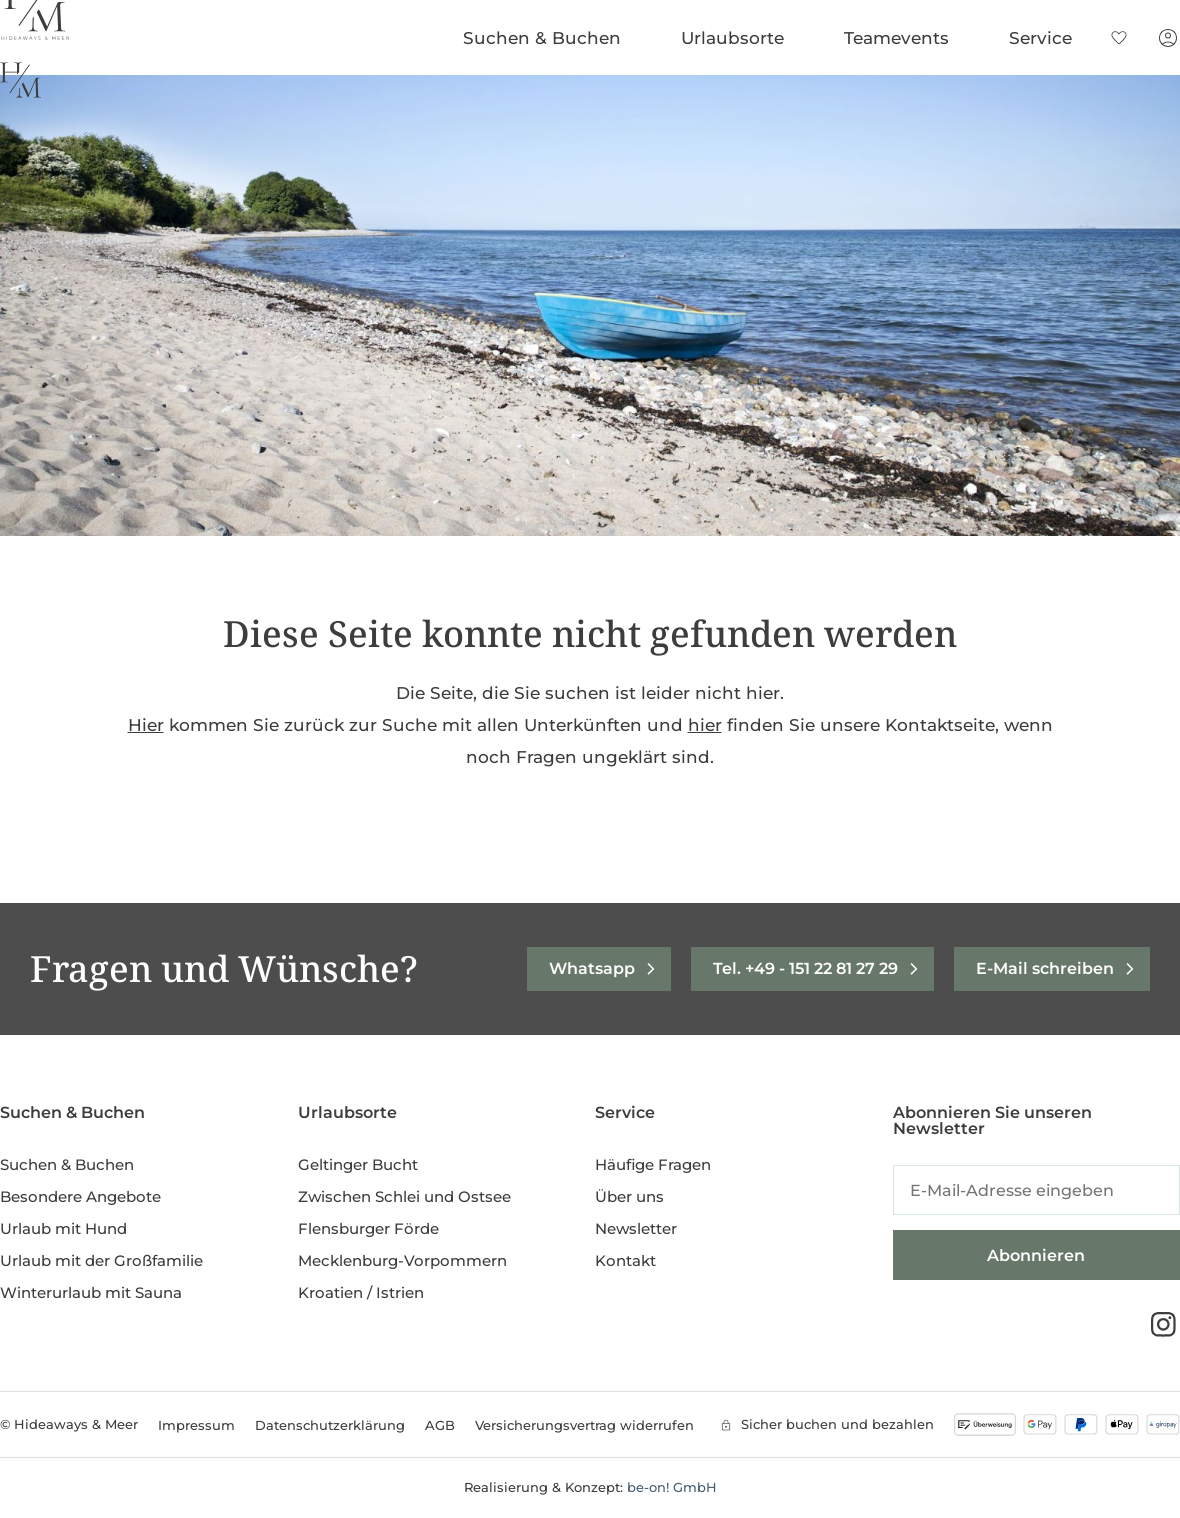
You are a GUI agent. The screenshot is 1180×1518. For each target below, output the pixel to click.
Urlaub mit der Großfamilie (101, 1260)
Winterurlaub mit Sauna (91, 1292)
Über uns (629, 1196)
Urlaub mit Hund (63, 1228)
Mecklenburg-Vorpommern (402, 1260)
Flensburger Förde (368, 1228)
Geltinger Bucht (358, 1164)
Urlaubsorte (737, 38)
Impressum (196, 1425)
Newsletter (636, 1228)
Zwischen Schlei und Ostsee (404, 1196)
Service (1045, 38)
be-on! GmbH (672, 1487)
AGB (440, 1425)
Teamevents (901, 38)
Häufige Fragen (653, 1164)
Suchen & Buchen (547, 38)
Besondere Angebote (80, 1196)
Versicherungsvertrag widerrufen (584, 1425)
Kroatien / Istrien (361, 1292)
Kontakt (625, 1260)
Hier (146, 725)
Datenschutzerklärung (330, 1425)
